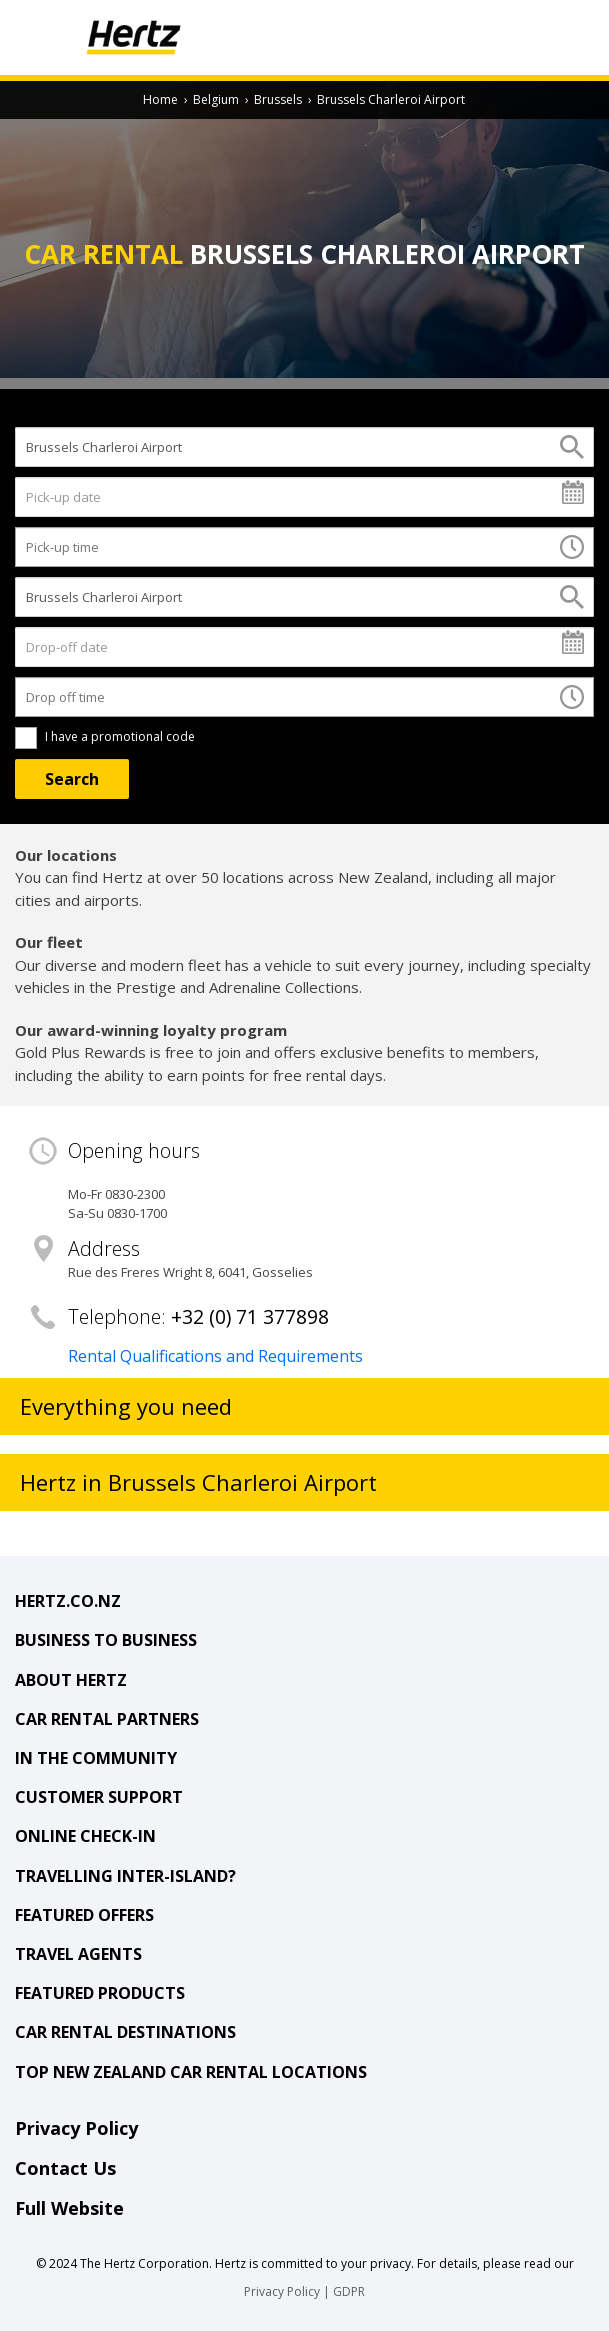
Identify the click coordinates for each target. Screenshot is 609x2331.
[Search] (72, 779)
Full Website (69, 2208)
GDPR (349, 2291)
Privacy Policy (76, 2128)
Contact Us (65, 2168)
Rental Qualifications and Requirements (215, 1356)
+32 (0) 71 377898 (250, 1316)
